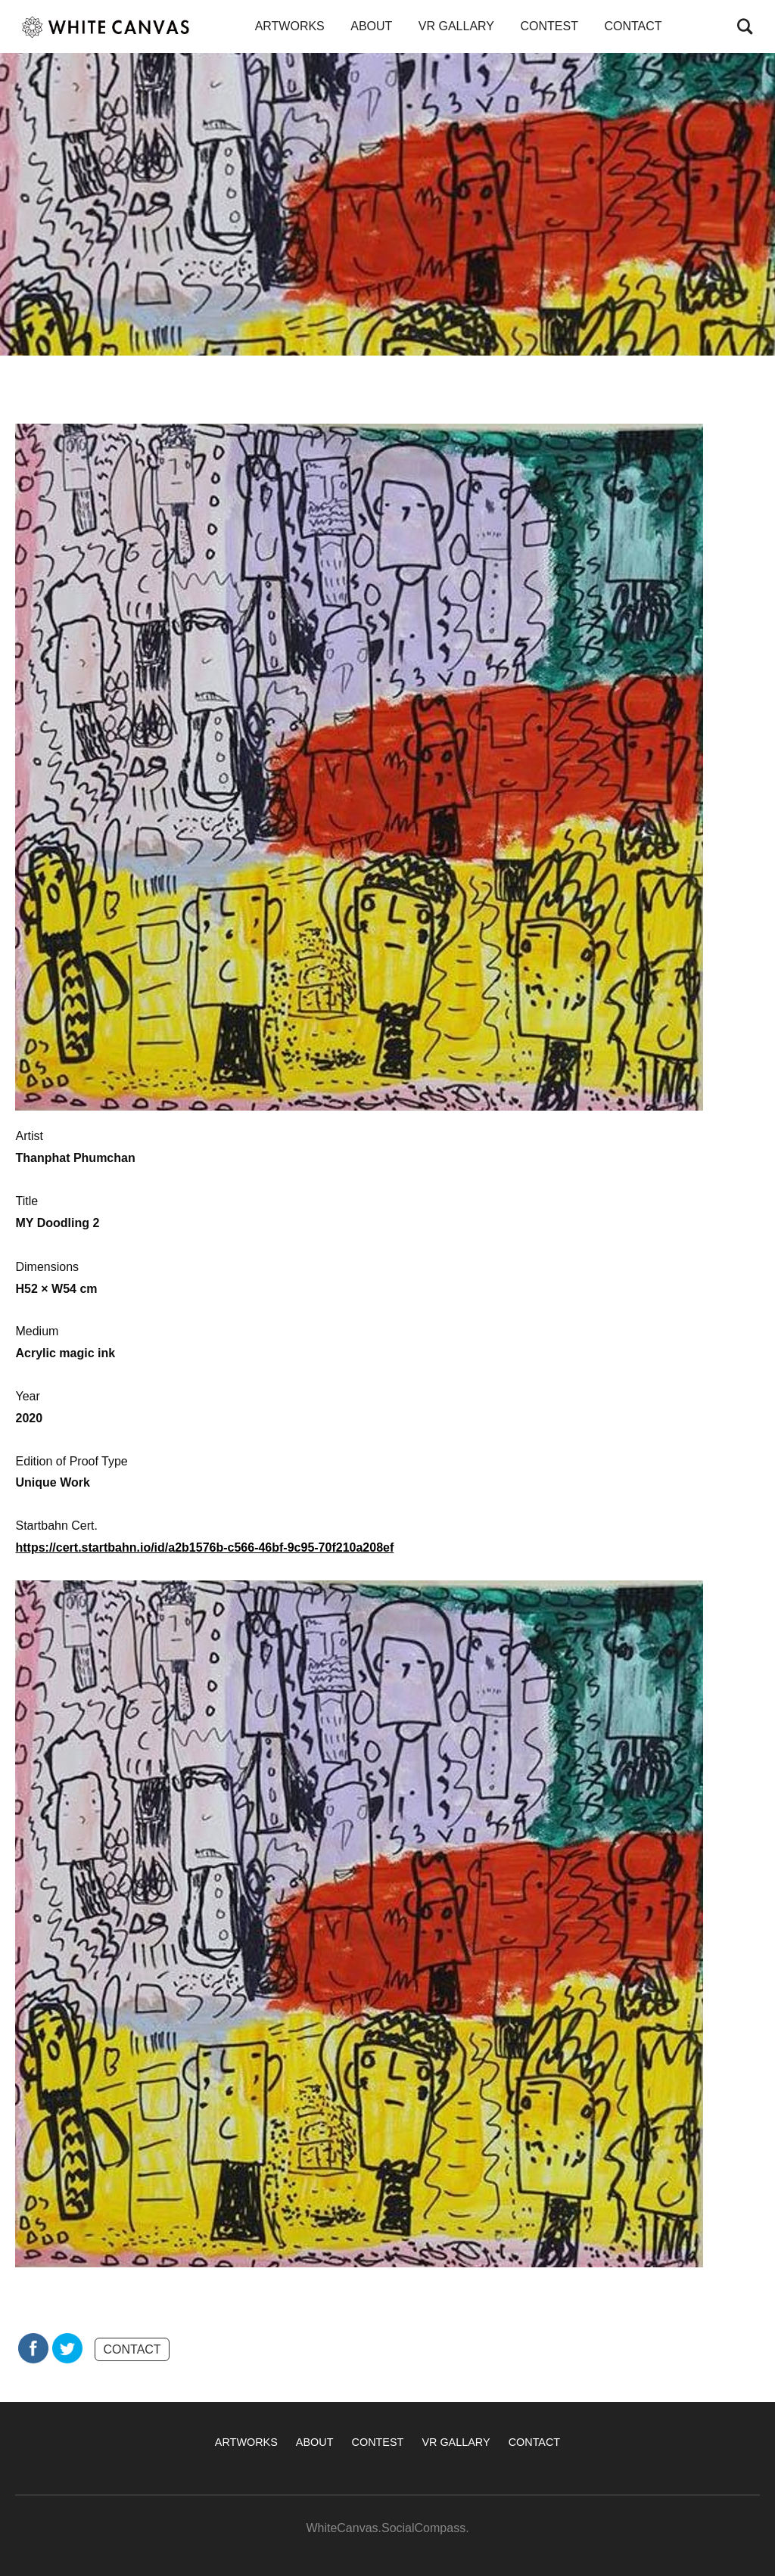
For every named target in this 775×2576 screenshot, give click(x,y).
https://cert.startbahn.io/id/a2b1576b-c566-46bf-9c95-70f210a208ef (204, 1547)
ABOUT (371, 26)
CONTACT (632, 26)
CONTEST (548, 26)
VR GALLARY (456, 26)
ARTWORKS (290, 26)
